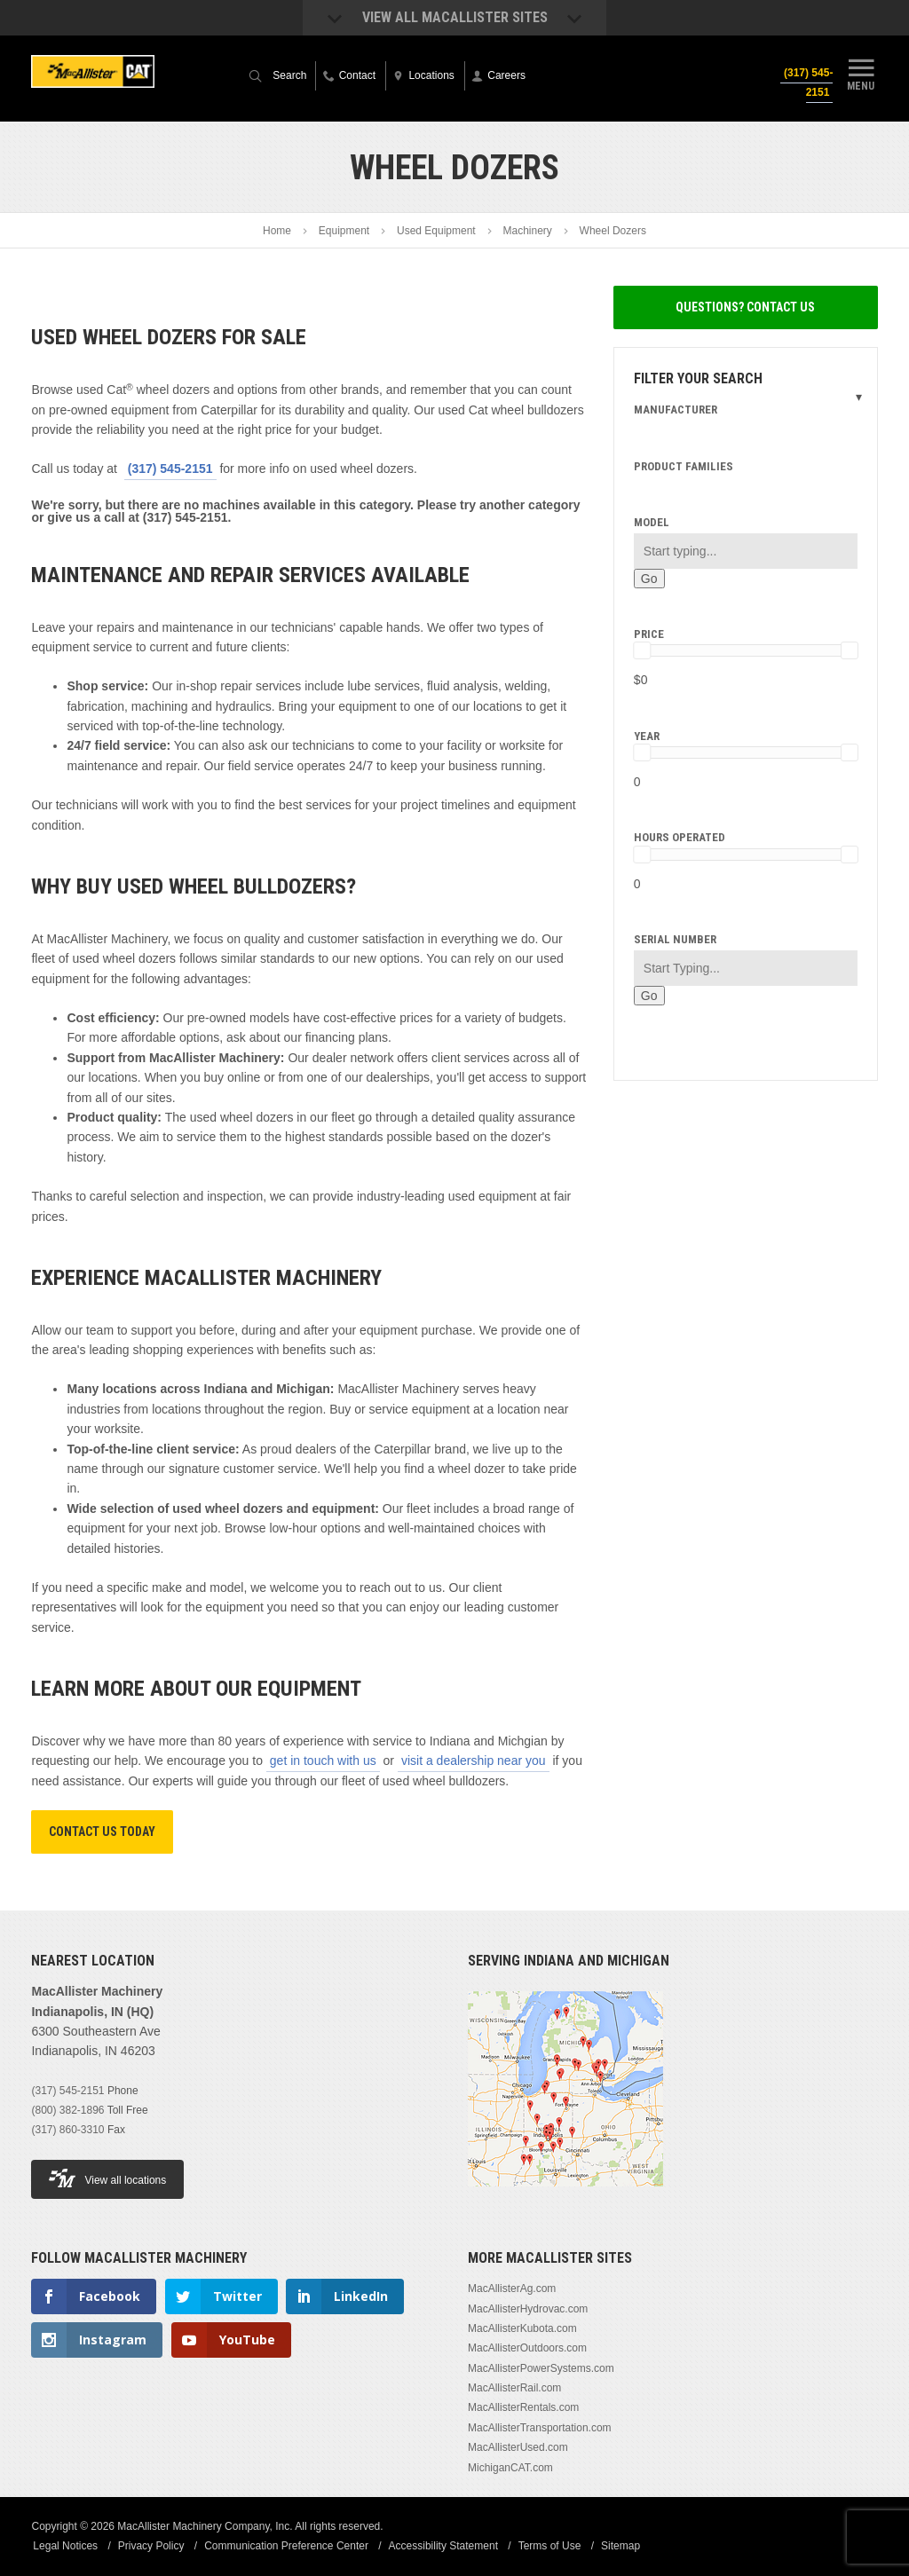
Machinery (526, 231)
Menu (861, 73)
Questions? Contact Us (745, 307)
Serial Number (675, 939)
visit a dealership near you (473, 1760)
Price (649, 634)
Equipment (344, 231)
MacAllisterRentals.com (523, 2407)
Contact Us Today (102, 1831)
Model (651, 522)
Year (647, 736)
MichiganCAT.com (510, 2468)
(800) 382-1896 (67, 2110)
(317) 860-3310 (67, 2129)
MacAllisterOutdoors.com (527, 2348)
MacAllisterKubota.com (522, 2328)
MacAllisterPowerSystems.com (541, 2368)
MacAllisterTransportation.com (540, 2428)
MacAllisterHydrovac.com (528, 2309)
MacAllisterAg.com (512, 2288)
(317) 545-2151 (805, 82)
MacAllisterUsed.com (518, 2447)
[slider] (642, 650)
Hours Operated (679, 837)
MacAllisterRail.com (514, 2388)
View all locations (107, 2178)
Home (277, 231)
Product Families (683, 466)
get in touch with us (323, 1760)
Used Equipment (436, 231)
